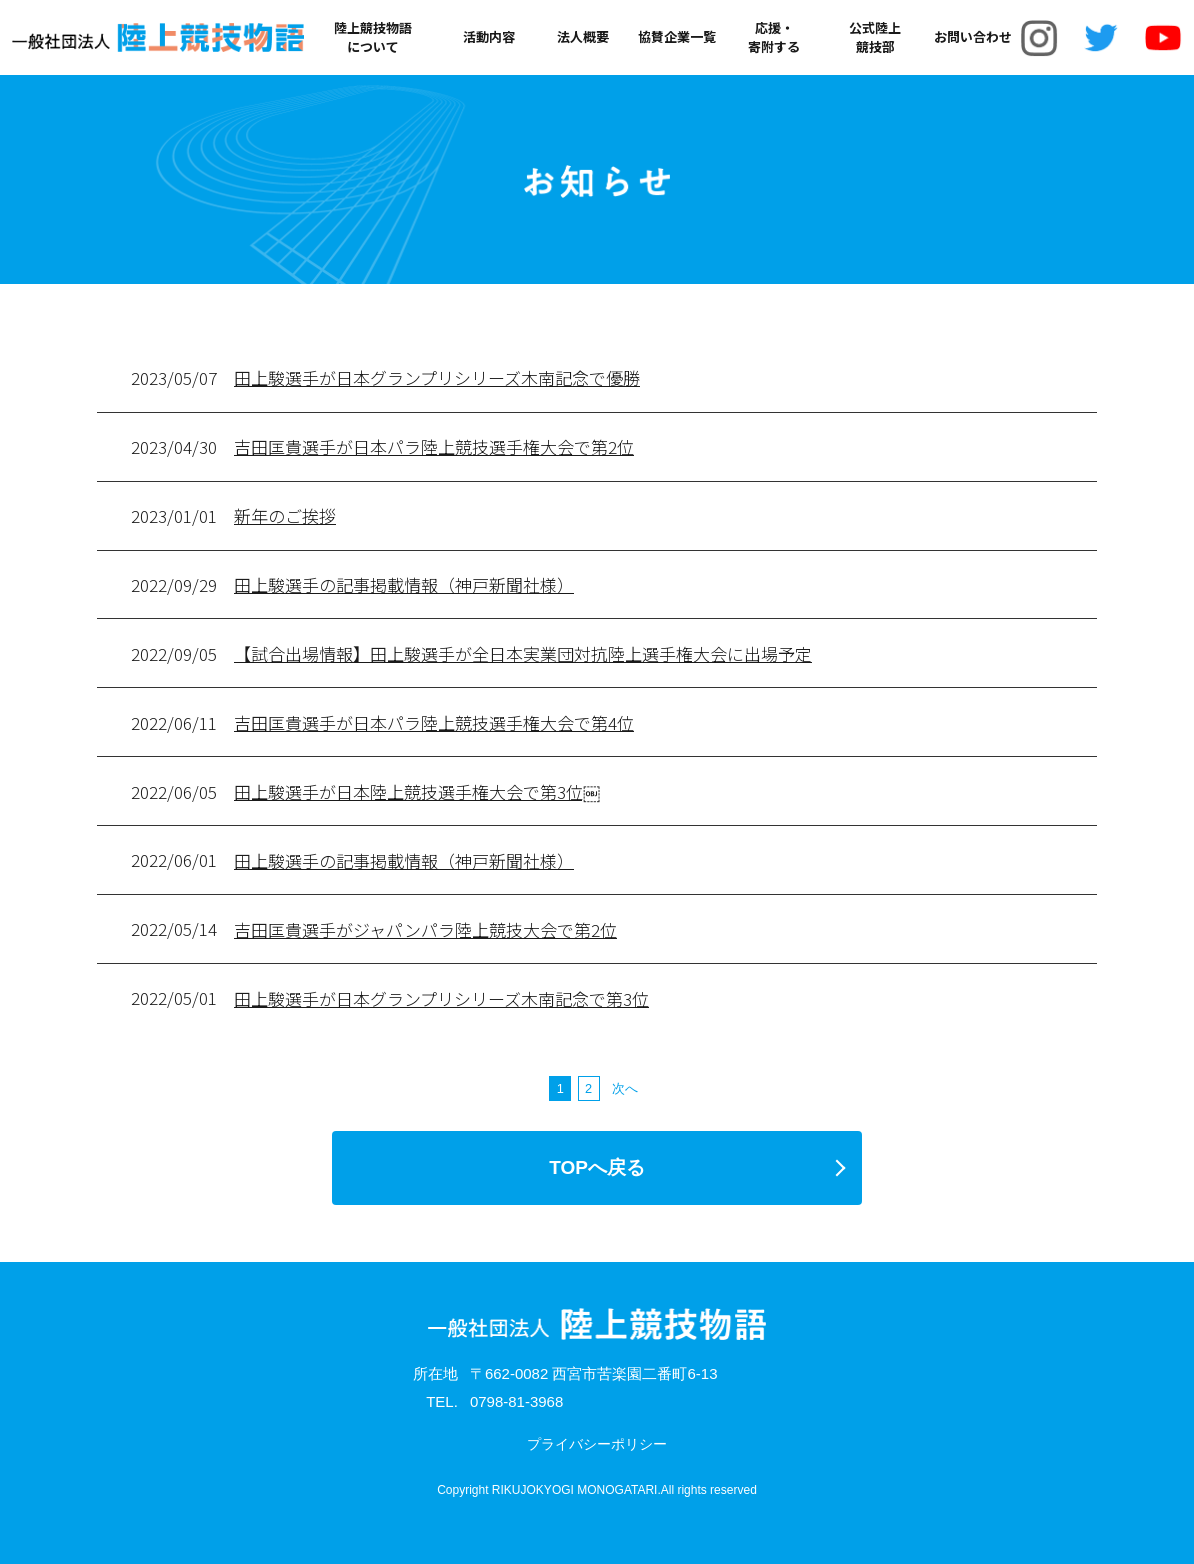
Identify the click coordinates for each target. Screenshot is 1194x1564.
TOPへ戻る (597, 1167)
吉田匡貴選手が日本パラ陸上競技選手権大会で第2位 (434, 446)
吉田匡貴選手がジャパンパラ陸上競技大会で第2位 (425, 929)
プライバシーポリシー (597, 1444)
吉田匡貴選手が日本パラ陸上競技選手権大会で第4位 (434, 722)
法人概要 (583, 37)
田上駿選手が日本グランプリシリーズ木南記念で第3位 (441, 998)
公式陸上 (875, 37)
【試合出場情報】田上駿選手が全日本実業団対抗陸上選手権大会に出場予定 (523, 653)
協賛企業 (677, 37)
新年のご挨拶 (285, 515)
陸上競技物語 (373, 37)
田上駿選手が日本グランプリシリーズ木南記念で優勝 (437, 377)
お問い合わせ (973, 37)
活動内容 (489, 37)
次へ (625, 1088)
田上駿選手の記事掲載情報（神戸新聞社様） (404, 584)
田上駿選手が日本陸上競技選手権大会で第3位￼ (417, 791)
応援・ (774, 37)
